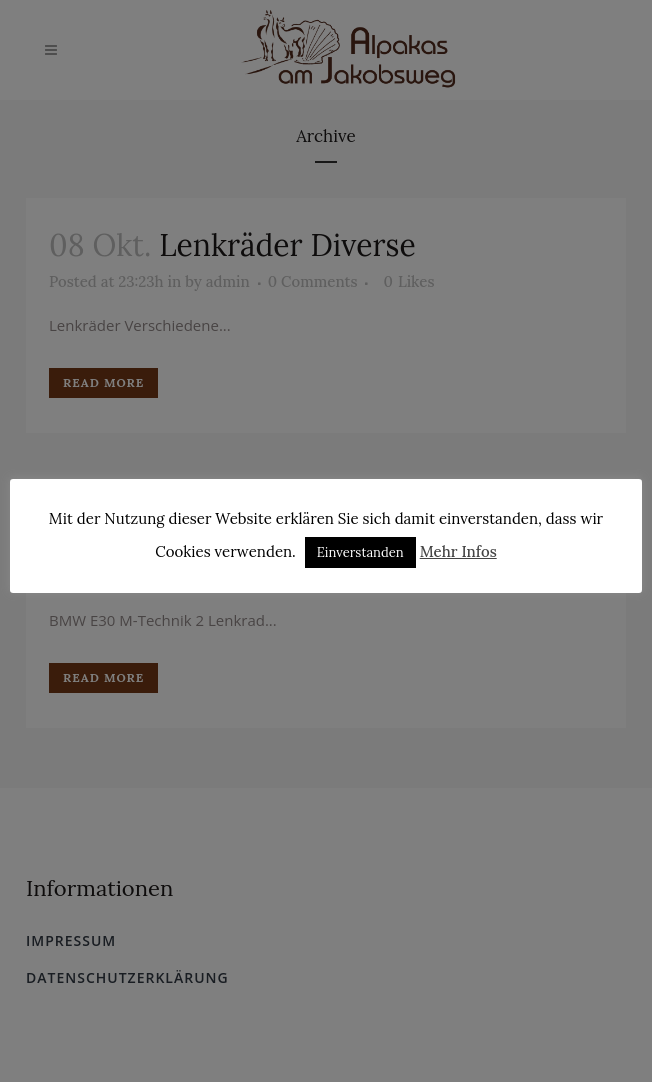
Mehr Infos (458, 551)
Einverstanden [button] (360, 552)
